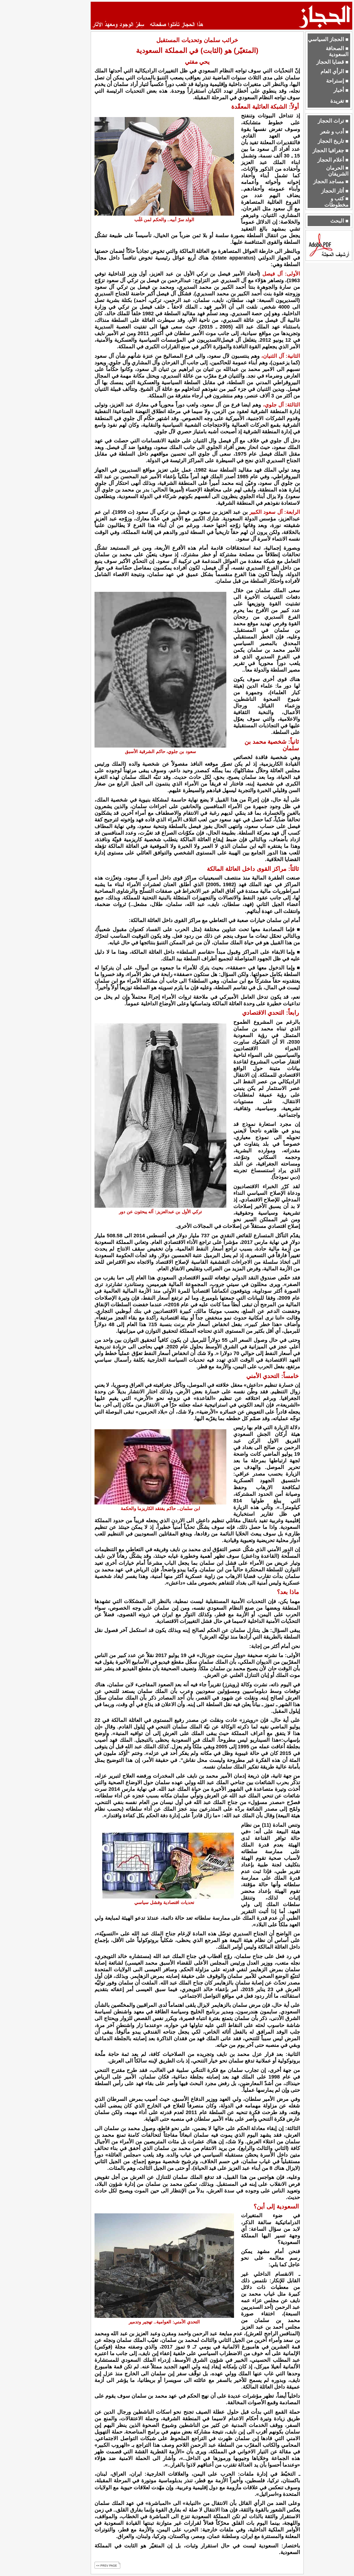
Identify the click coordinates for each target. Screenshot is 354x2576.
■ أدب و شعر (334, 131)
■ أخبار (340, 90)
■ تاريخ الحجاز (333, 141)
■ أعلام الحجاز (332, 160)
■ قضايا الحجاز (332, 62)
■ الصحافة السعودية (337, 51)
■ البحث (339, 221)
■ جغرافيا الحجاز (330, 150)
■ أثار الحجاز (334, 191)
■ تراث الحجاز (333, 121)
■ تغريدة (339, 101)
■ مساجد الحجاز (330, 181)
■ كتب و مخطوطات (336, 201)
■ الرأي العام (334, 71)
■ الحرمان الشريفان (337, 171)
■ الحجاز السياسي (328, 39)
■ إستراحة (337, 81)
